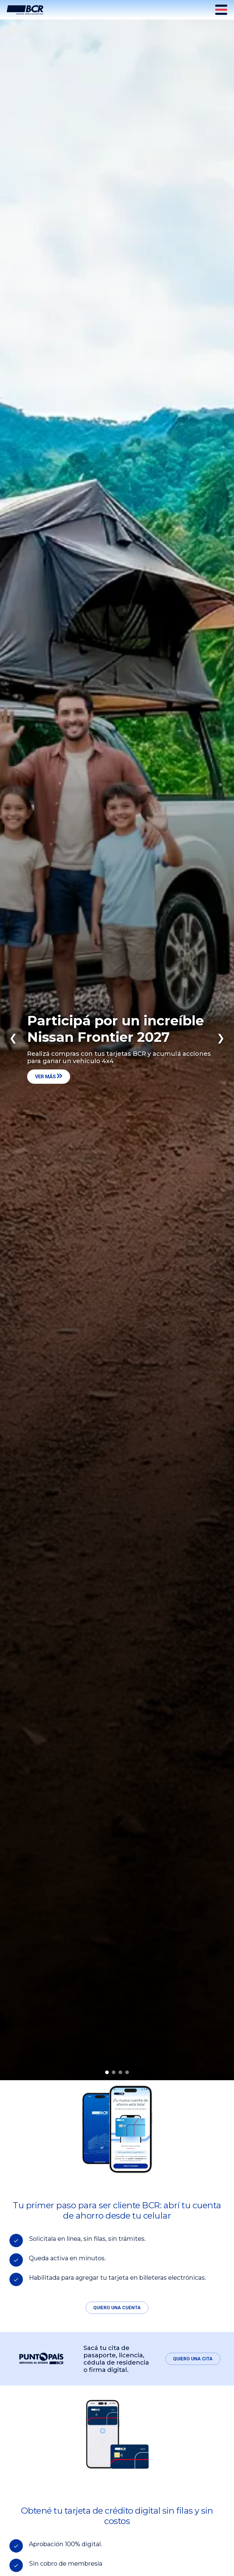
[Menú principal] (221, 9)
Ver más (48, 1076)
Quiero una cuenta (117, 2307)
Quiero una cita (193, 2359)
